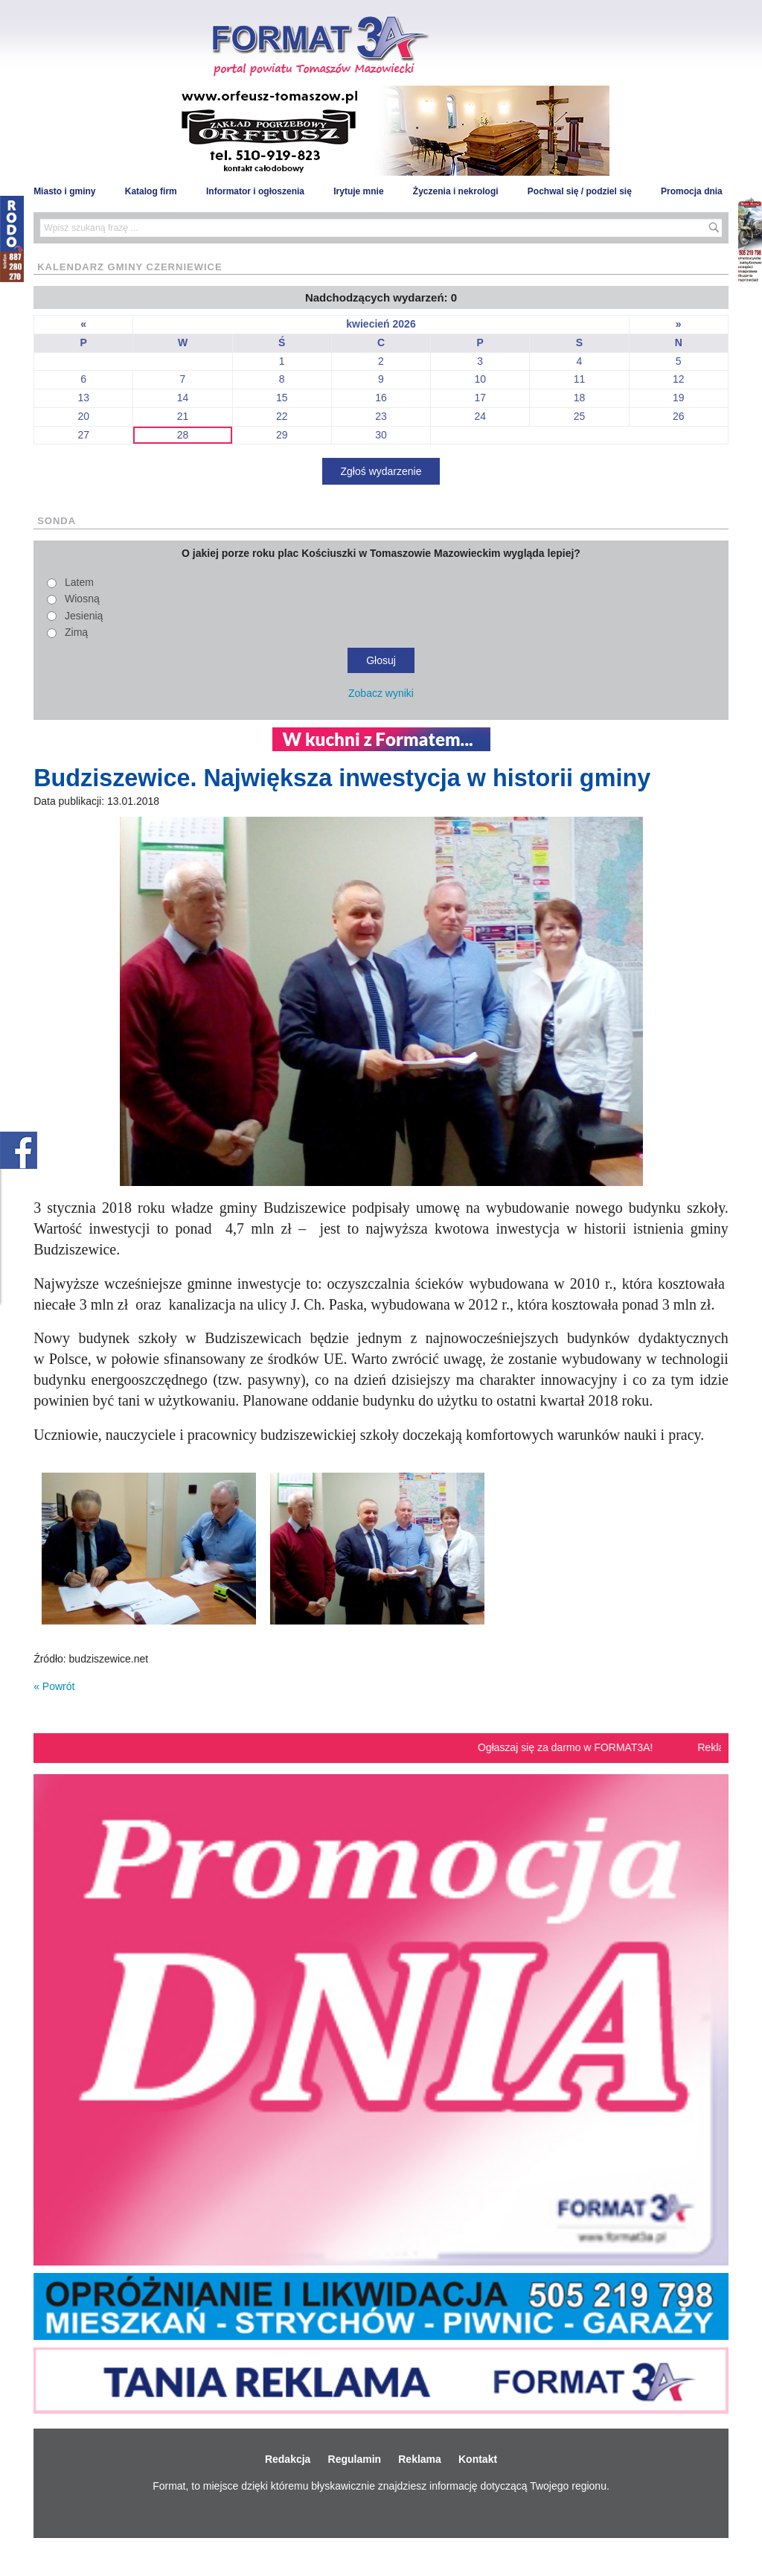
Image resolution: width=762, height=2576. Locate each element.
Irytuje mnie (358, 191)
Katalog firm (151, 191)
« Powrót (53, 1686)
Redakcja (287, 2459)
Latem (79, 582)
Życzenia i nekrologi (456, 191)
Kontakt (477, 2459)
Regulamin (355, 2459)
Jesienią (84, 616)
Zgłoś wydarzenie (381, 471)
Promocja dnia (692, 191)
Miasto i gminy (64, 191)
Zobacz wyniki (381, 693)
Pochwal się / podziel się (580, 191)
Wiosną (82, 599)
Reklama (419, 2459)
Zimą (76, 632)
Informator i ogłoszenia (255, 191)
